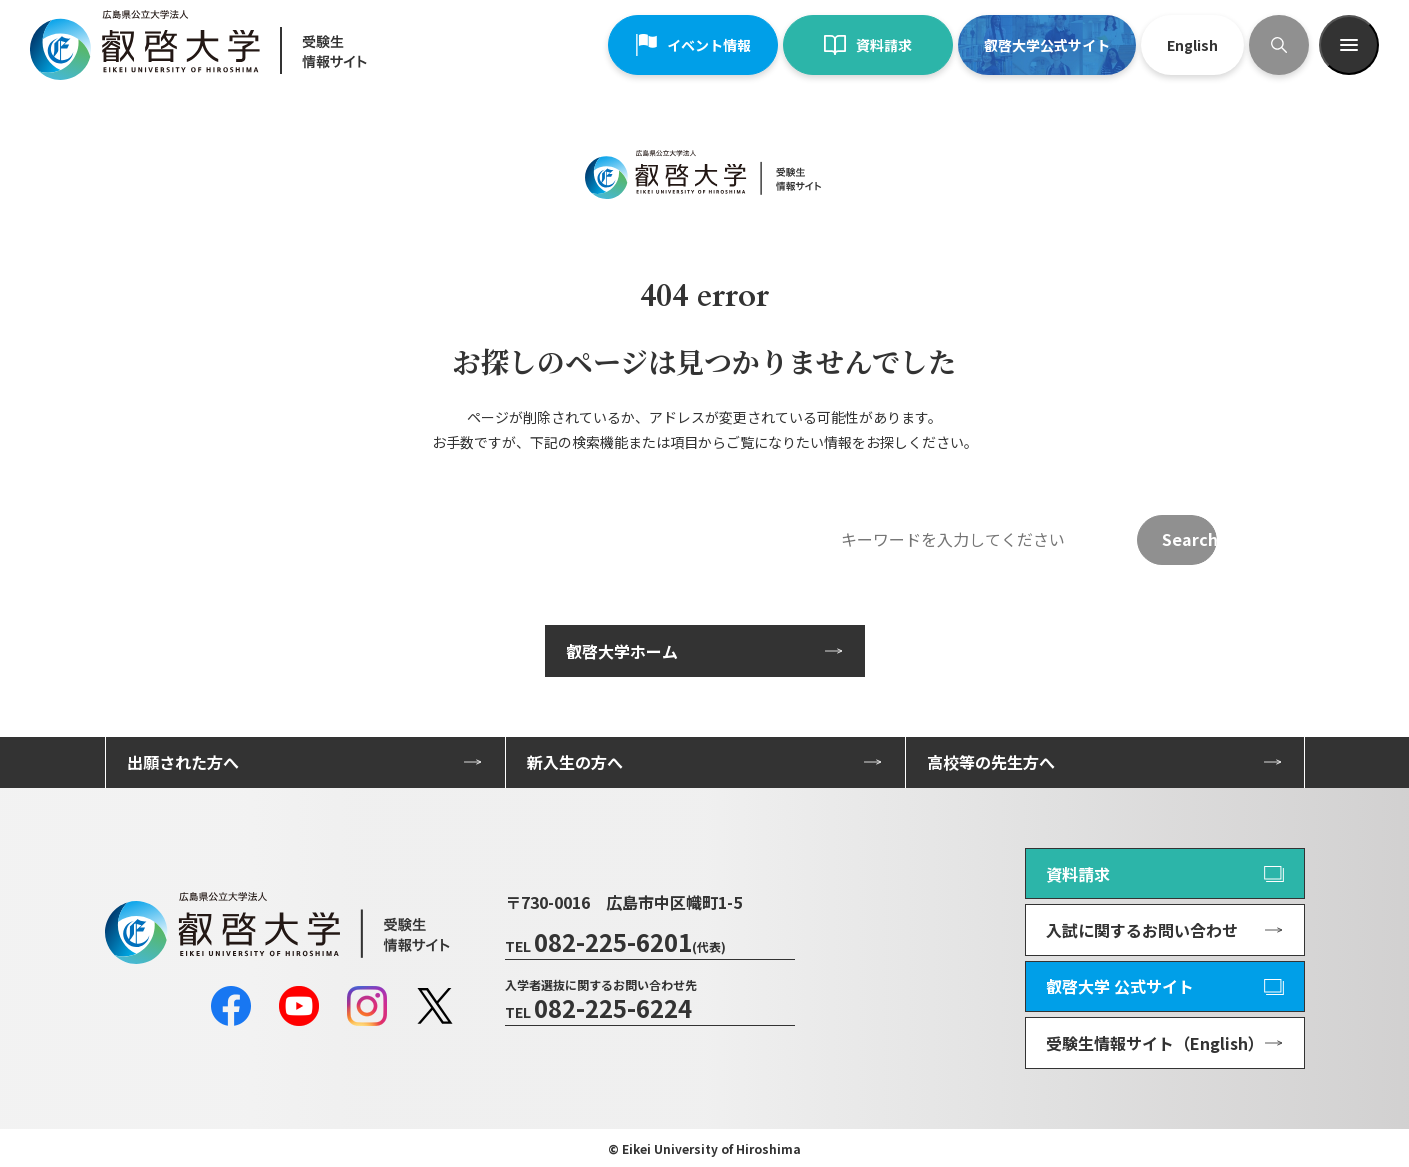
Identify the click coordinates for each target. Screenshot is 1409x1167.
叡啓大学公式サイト (1047, 45)
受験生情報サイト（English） (1155, 1043)
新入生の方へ (575, 762)
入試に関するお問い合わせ (1142, 930)
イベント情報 (693, 45)
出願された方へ (183, 762)
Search (1189, 539)
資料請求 (868, 45)
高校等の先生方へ (991, 762)
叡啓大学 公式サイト (1120, 986)
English (1192, 45)
